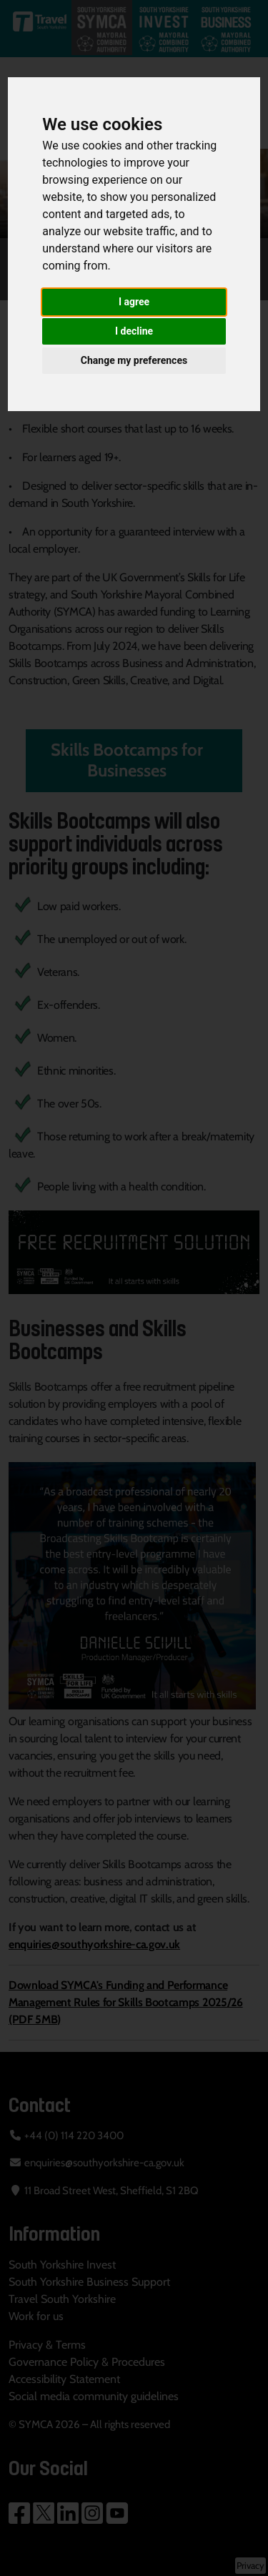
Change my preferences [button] (134, 360)
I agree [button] (134, 301)
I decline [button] (134, 331)
